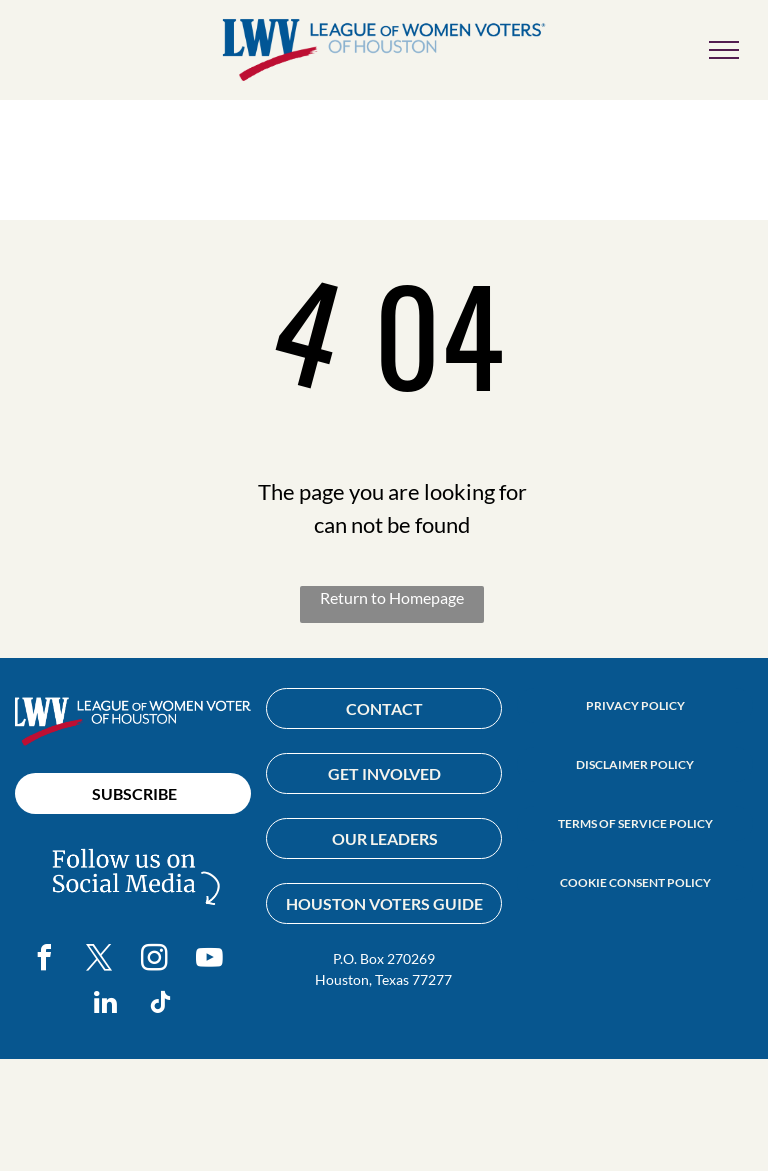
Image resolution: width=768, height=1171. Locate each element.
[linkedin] (106, 1005)
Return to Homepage (392, 597)
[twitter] (100, 960)
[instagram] (155, 960)
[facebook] (45, 960)
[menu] (724, 50)
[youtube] (210, 960)
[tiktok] (161, 1005)
